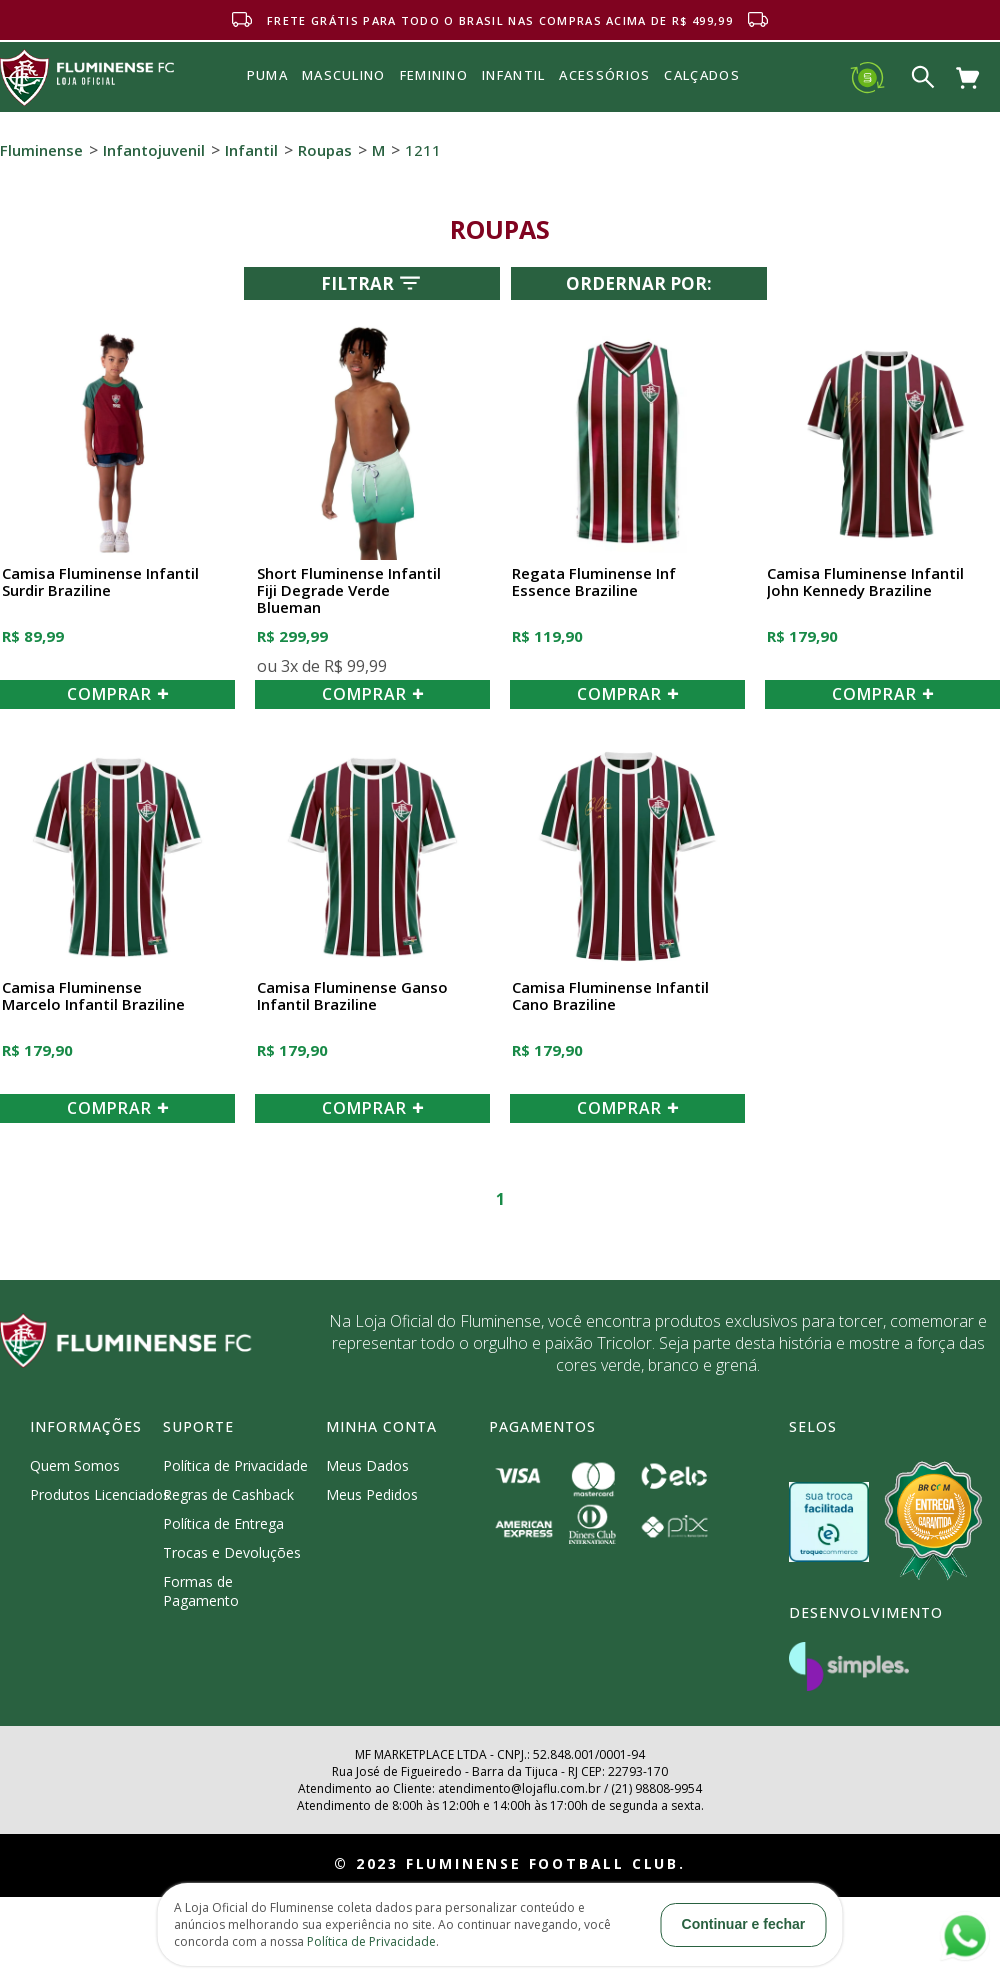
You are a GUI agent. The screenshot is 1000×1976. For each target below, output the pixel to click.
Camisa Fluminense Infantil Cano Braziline (610, 996)
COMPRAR (118, 694)
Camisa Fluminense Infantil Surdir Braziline (100, 582)
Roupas (325, 150)
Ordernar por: (639, 283)
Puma (267, 98)
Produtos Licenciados (100, 1494)
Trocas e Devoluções (232, 1552)
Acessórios (604, 119)
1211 (423, 150)
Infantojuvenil (154, 150)
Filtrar (372, 283)
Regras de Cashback (228, 1494)
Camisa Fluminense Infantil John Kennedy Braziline (865, 582)
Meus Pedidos (372, 1494)
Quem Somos (75, 1465)
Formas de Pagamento (201, 1591)
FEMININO (434, 75)
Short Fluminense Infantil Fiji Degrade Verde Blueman (349, 591)
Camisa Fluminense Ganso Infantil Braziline (352, 996)
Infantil (251, 150)
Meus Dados (367, 1465)
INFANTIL (513, 75)
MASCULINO (344, 75)
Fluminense (41, 150)
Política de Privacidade (235, 1465)
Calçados (701, 75)
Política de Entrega (223, 1523)
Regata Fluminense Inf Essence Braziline (594, 582)
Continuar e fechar (744, 1924)
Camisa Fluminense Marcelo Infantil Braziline (93, 996)
